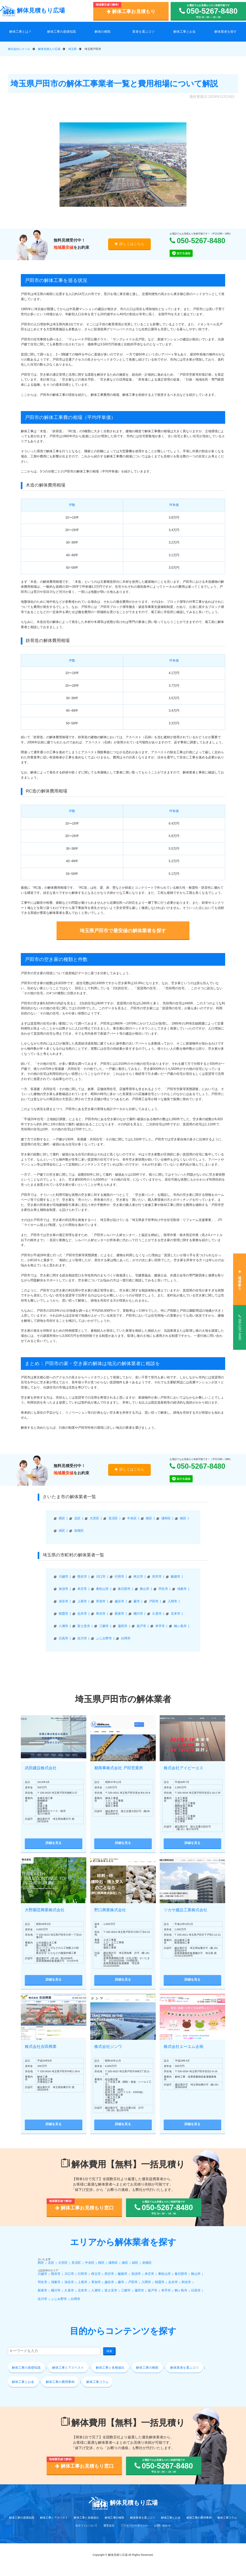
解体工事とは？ (20, 31)
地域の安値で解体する (239, 1279)
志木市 (82, 1613)
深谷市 (63, 1601)
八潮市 (63, 1626)
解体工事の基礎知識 (61, 31)
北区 (77, 1518)
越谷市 (119, 1601)
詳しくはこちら (129, 244)
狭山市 (144, 1588)
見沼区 (113, 1518)
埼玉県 (72, 48)
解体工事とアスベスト (68, 2367)
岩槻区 (79, 1530)
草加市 (101, 1601)
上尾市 (82, 1601)
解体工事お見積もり (131, 11)
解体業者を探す (225, 31)
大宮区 (94, 1518)
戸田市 (154, 1601)
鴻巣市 (182, 1588)
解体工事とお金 (184, 31)
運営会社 (108, 2525)
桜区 (149, 1518)
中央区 (132, 1518)
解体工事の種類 (147, 2367)
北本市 (175, 1613)
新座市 (119, 1613)
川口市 (101, 1576)
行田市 (119, 1576)
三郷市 (104, 1626)
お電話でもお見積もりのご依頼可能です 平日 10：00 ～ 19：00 (208, 11)
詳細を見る (54, 1843)
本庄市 (82, 1588)
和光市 (101, 1613)
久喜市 (157, 1613)
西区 (62, 1518)
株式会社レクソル (19, 48)
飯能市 (175, 1576)
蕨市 (137, 1601)
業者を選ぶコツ (143, 31)
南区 (183, 1518)
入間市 (172, 1601)
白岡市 (126, 1638)
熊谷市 (82, 1576)
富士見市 (83, 1626)
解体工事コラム (97, 2382)
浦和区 (166, 1518)
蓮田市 (122, 1626)
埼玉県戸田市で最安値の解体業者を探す (123, 930)
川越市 (63, 1576)
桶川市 (138, 1613)
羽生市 (163, 1588)
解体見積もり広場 (32, 10)
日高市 (63, 1638)
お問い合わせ (162, 2525)
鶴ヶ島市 (180, 1626)
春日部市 (124, 1588)
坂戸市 (141, 1626)
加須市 (63, 1588)
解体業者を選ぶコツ (184, 2367)
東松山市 (102, 1588)
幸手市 (160, 1626)
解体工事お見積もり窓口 (84, 2207)
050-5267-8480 (197, 241)
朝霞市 (63, 1613)
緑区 (62, 1530)
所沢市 (157, 1576)
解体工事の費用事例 (60, 2382)
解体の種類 (103, 31)
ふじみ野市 (104, 1638)
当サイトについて (86, 2525)
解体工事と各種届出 (110, 2367)
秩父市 (138, 1576)
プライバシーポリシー (134, 2525)
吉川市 (82, 1638)
